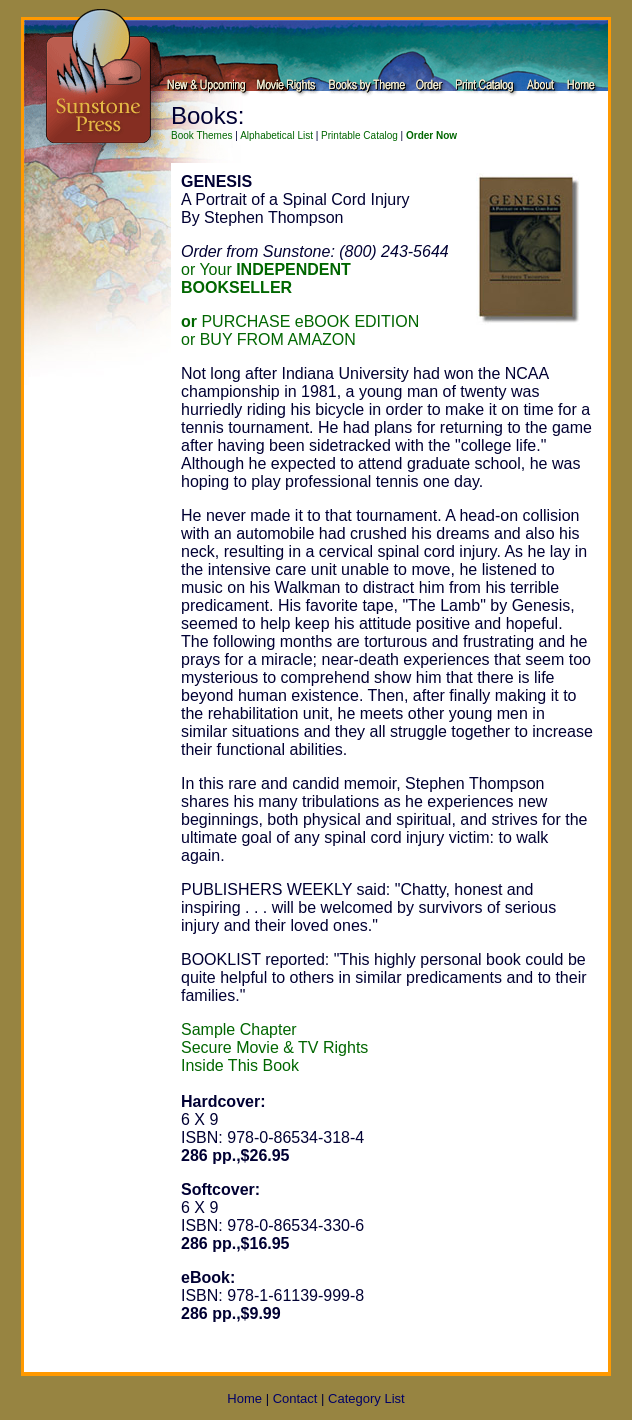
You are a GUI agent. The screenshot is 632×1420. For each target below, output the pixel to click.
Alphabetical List (276, 135)
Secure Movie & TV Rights (274, 1047)
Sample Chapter (239, 1029)
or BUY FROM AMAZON (268, 339)
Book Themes (202, 135)
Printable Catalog (359, 135)
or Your (266, 278)
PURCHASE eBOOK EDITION (300, 321)
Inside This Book (240, 1065)
